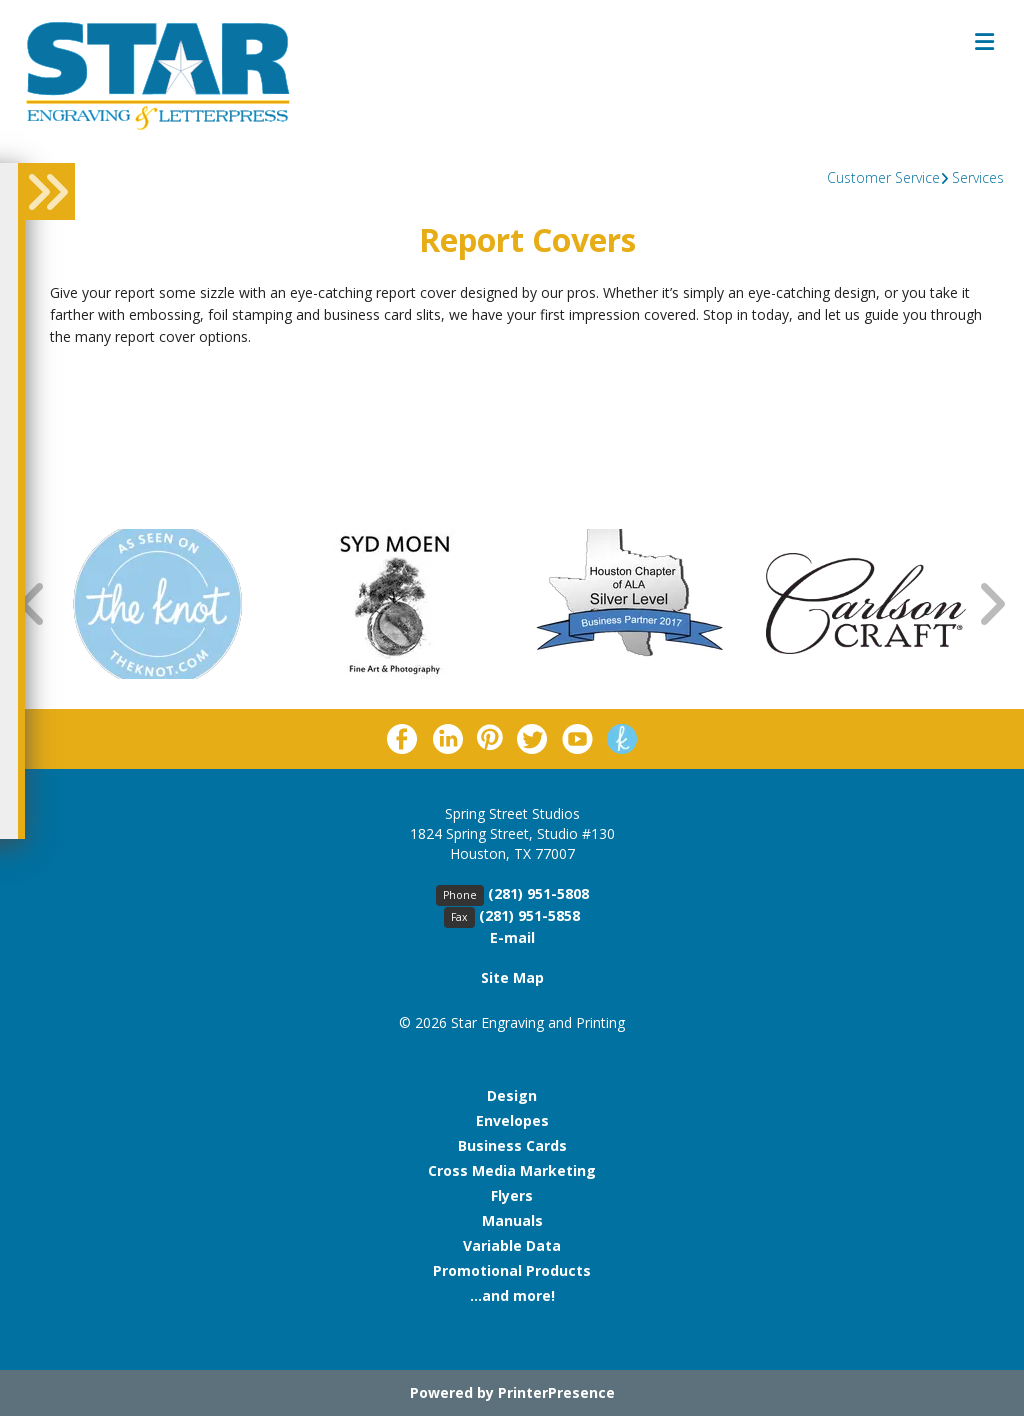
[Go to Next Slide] (991, 603)
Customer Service (883, 177)
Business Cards (512, 1145)
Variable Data (512, 1245)
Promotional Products (512, 1270)
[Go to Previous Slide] (33, 603)
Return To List (119, 383)
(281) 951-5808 (538, 893)
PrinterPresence (556, 1392)
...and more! (512, 1295)
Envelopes (512, 1120)
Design (512, 1095)
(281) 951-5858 (529, 915)
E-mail (512, 937)
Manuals (512, 1220)
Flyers (512, 1195)
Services (978, 177)
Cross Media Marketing (512, 1170)
